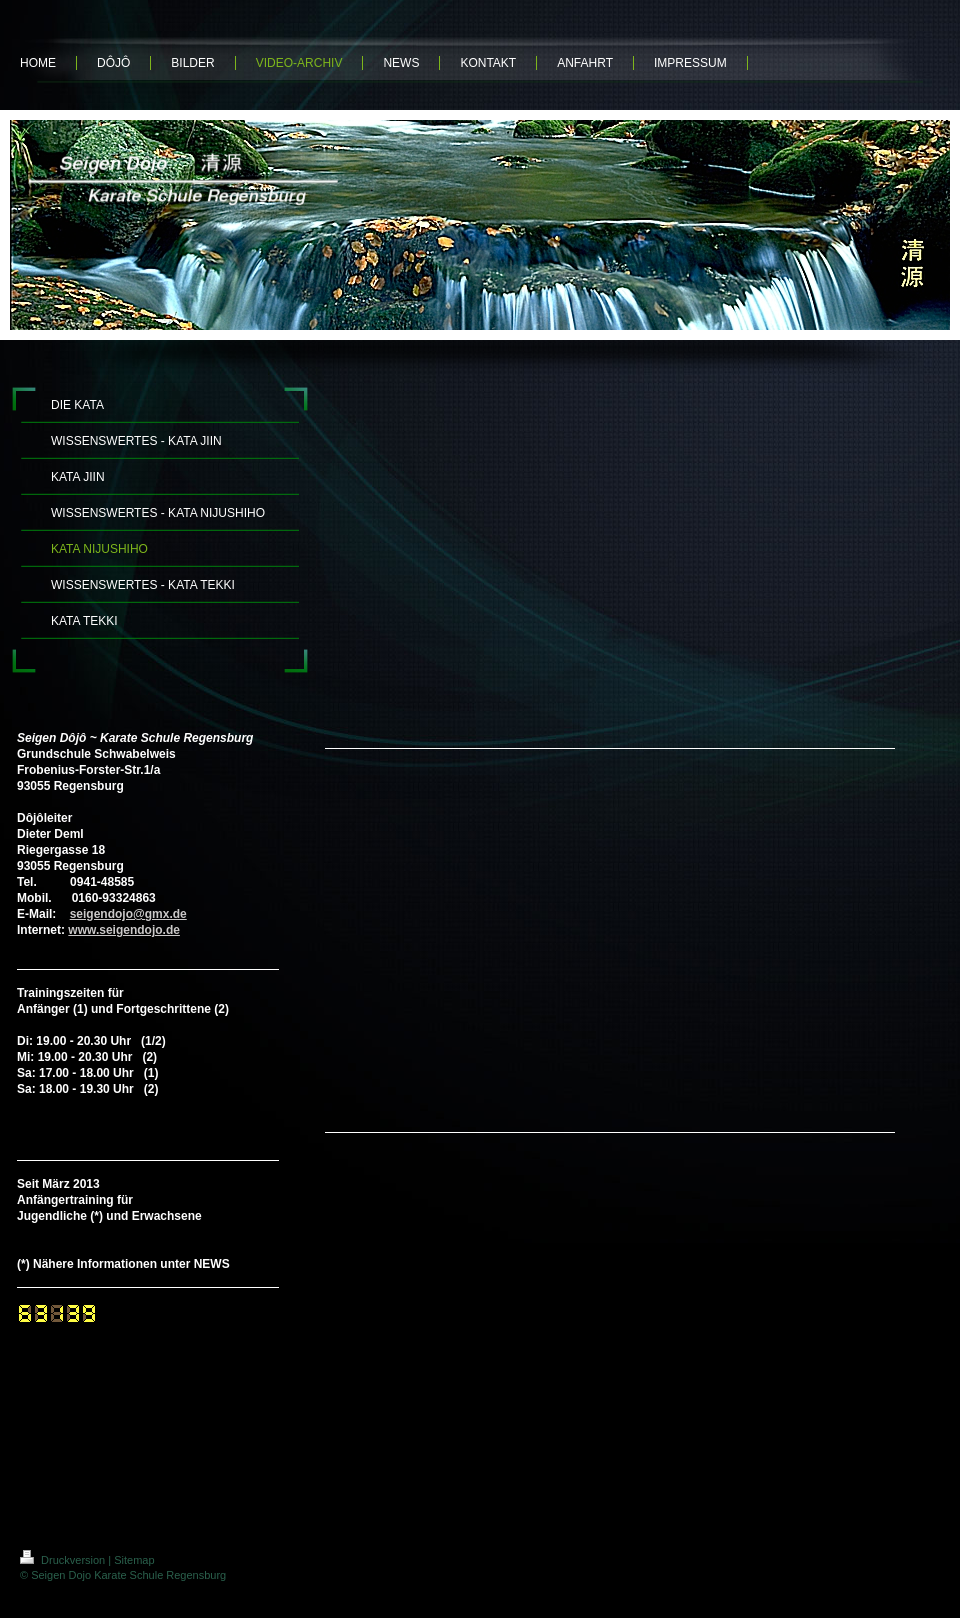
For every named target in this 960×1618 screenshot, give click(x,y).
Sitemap (134, 1560)
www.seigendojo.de (124, 930)
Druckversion (64, 1560)
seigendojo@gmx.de (128, 914)
